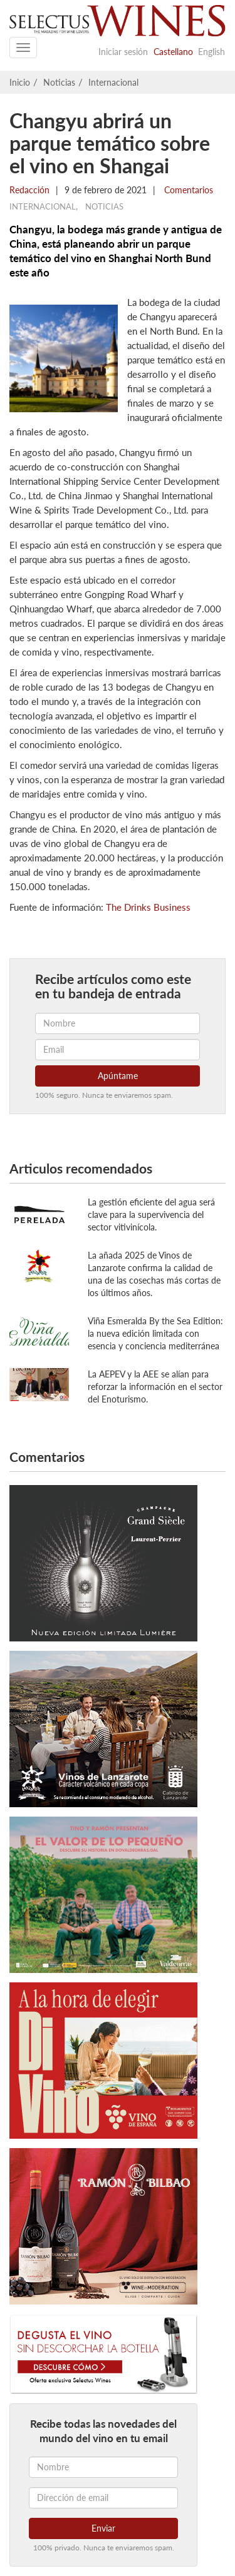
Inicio (19, 82)
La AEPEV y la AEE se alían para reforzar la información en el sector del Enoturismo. (155, 1386)
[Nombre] (103, 2467)
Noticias (59, 82)
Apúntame (118, 1075)
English (211, 51)
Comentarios (187, 190)
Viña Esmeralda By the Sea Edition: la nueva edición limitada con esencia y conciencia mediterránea (155, 1333)
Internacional (113, 82)
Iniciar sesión (123, 51)
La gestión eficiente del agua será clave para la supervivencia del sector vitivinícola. (151, 1214)
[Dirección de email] (103, 2497)
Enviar (103, 2528)
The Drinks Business (148, 907)
